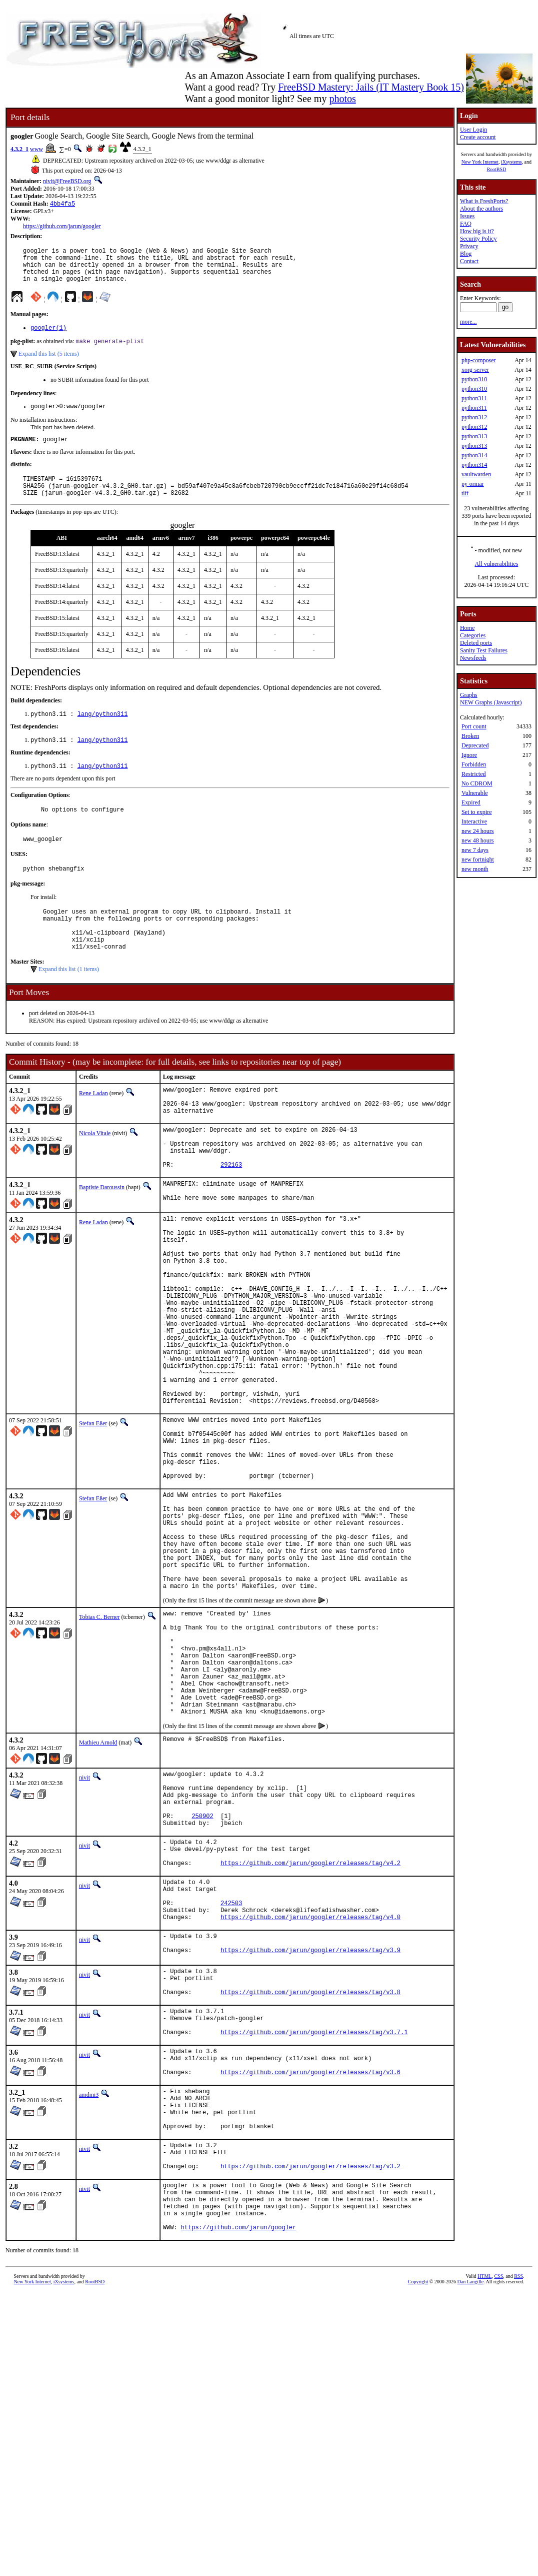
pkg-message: (27, 909)
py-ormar (473, 483)
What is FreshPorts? (484, 201)
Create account (478, 137)
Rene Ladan (93, 1127)
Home (467, 627)
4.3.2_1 (19, 149)
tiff (465, 493)
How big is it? (477, 231)
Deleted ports (476, 642)
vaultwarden (476, 474)
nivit (84, 1927)
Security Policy (478, 238)
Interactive (474, 821)
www (36, 149)
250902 (202, 1976)
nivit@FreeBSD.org (67, 181)
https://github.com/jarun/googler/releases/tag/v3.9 (310, 2131)
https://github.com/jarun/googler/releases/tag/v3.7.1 (314, 2223)
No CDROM (477, 783)
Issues (467, 216)
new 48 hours (478, 840)
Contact (469, 261)
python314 (474, 455)
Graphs (469, 694)
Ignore (469, 754)
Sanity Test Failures (484, 650)
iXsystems (511, 162)
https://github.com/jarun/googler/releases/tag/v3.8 (310, 2177)
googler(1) (48, 337)
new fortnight (478, 859)
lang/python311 (103, 732)
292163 (231, 1214)
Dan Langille (471, 2504)
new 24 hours (478, 830)
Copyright (418, 2504)
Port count (474, 726)
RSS (518, 2498)
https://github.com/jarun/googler (62, 227)
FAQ (466, 223)
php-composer (479, 360)
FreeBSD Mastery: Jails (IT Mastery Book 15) (371, 87)
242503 (231, 2076)
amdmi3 (88, 2291)
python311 (474, 398)
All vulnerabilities (496, 563)
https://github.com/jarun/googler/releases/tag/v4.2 (310, 2030)
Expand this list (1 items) (68, 1003)
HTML (485, 2498)
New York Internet (480, 162)
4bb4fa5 (62, 204)
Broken (470, 735)
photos (342, 98)
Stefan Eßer (93, 1515)
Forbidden (474, 764)
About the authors (481, 208)
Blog (466, 253)
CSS (498, 2498)
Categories (473, 635)
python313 (474, 436)
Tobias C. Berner (99, 1744)
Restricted (474, 773)
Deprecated (475, 745)
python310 (474, 379)
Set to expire (477, 811)
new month (475, 869)
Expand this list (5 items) (48, 364)
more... (468, 321)
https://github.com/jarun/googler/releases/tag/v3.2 (310, 2378)
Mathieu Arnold (98, 1892)
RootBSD (496, 169)
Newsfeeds (473, 657)
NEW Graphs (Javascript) (491, 702)
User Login (473, 129)
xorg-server (475, 369)
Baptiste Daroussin (101, 1236)
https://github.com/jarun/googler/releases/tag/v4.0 (310, 2093)
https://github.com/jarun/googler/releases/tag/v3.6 (310, 2269)
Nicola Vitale (94, 1173)
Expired (471, 802)
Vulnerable (475, 792)
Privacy (469, 246)
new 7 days (475, 849)
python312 (474, 417)
